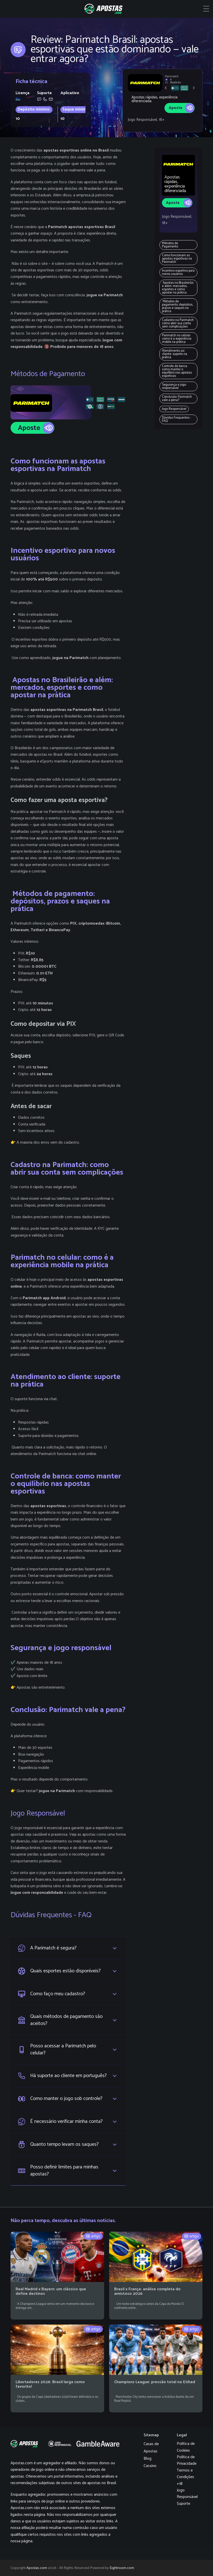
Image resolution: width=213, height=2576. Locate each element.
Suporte (183, 2503)
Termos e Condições (185, 2473)
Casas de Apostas (151, 2448)
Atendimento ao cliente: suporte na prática (174, 354)
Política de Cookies (186, 2447)
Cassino (150, 2465)
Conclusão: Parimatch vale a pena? (177, 398)
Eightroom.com (122, 2568)
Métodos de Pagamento (170, 245)
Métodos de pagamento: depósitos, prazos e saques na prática (177, 306)
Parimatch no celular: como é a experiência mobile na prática (176, 339)
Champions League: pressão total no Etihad (154, 2382)
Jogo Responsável (174, 409)
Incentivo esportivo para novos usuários (178, 272)
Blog (147, 2458)
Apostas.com (36, 2568)
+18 (180, 2483)
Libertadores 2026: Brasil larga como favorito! (50, 2384)
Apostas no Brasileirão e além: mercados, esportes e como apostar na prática (177, 287)
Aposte (181, 108)
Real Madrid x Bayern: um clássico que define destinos (51, 2291)
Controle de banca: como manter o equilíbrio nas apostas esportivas (177, 371)
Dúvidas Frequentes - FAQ (176, 419)
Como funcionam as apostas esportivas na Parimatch (177, 259)
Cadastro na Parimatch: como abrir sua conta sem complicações (178, 323)
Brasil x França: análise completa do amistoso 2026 (147, 2291)
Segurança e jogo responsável (174, 386)
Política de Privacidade (186, 2460)
